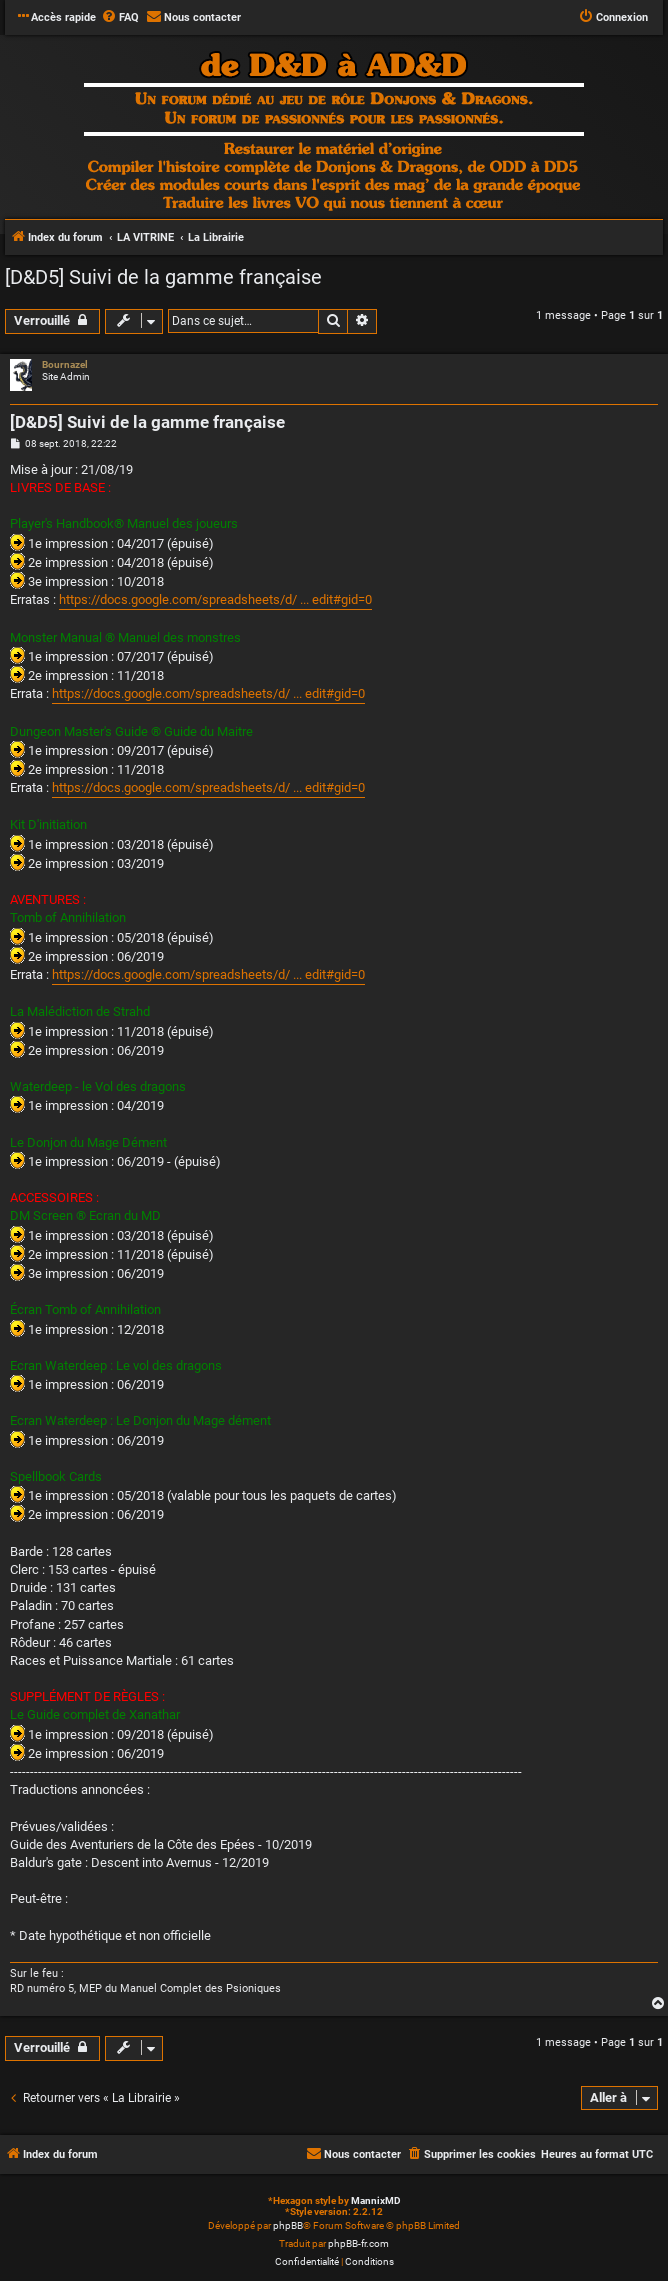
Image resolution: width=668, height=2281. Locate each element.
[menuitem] (120, 18)
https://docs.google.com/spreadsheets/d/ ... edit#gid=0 (215, 599)
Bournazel (65, 364)
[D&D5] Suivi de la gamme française (163, 277)
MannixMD (376, 2200)
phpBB (288, 2225)
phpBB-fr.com (358, 2243)
